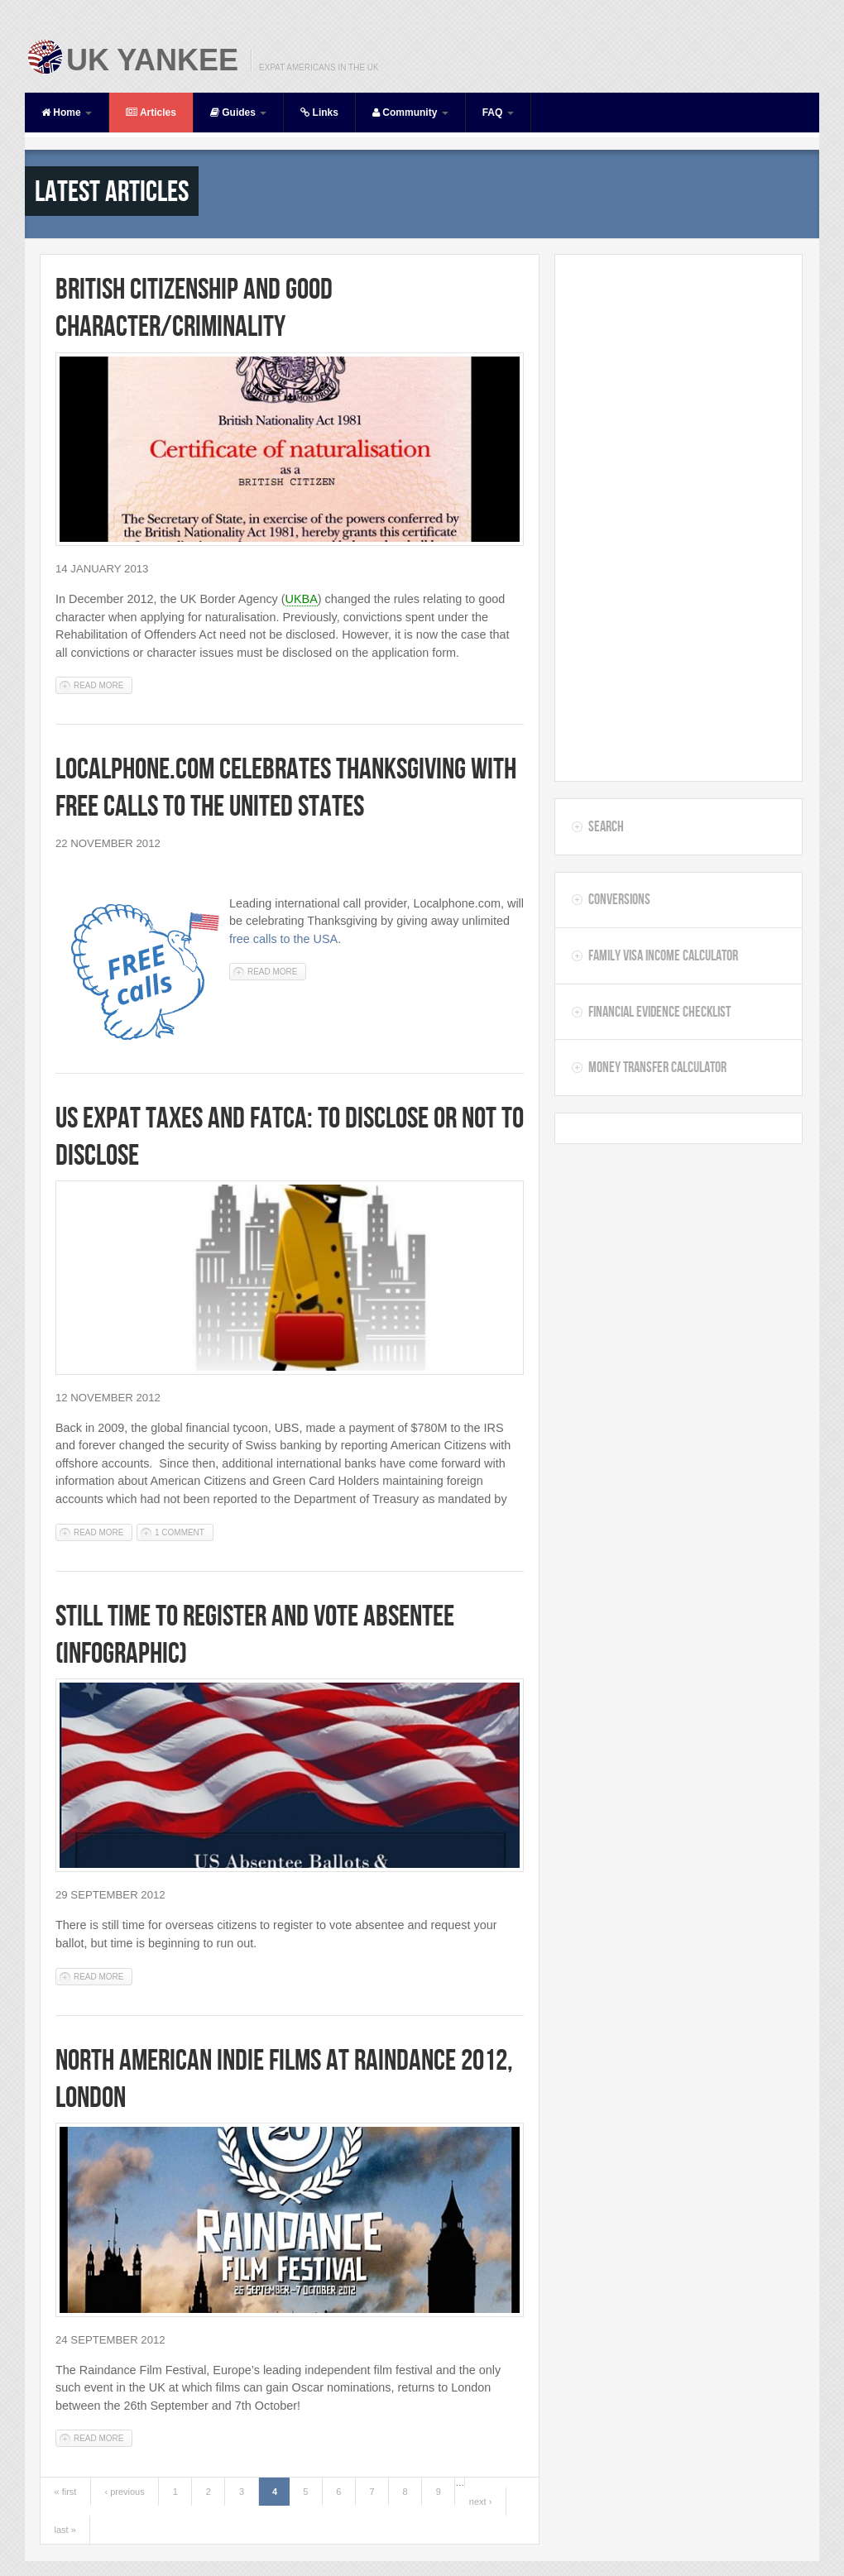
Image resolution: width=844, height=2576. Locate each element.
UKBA (301, 599)
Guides (238, 112)
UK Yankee (152, 60)
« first (66, 2492)
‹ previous (124, 2492)
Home (66, 112)
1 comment (179, 1532)
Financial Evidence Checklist (659, 1011)
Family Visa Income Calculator (663, 955)
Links (319, 112)
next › (480, 2502)
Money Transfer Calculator (657, 1067)
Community (410, 112)
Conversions (619, 899)
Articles (151, 112)
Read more (103, 684)
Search (606, 826)
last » (65, 2530)
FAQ (498, 112)
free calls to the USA (283, 939)
